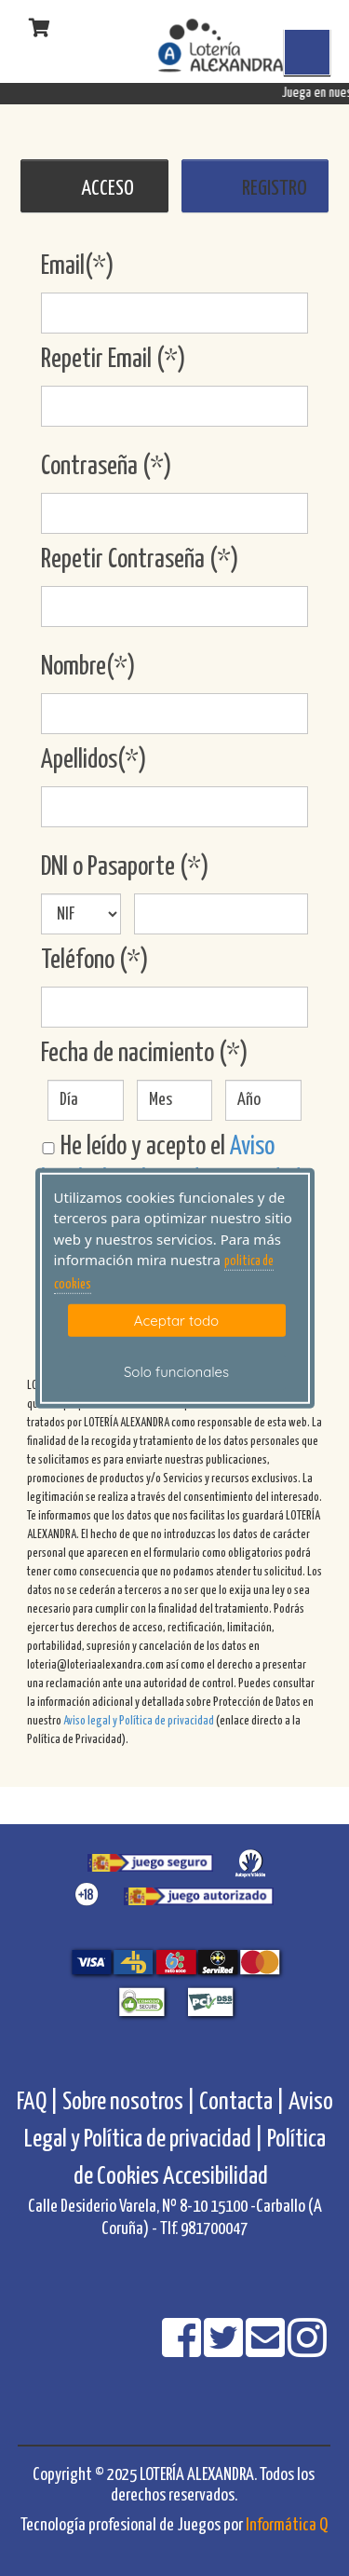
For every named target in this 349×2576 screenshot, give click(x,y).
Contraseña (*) (106, 467)
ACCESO (107, 188)
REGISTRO (274, 188)
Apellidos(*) (94, 760)
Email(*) (77, 266)
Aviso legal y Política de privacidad (138, 1721)
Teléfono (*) (95, 960)
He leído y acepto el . (173, 1163)
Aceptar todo (176, 1320)
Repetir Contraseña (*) (140, 560)
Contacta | (242, 2102)
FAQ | (39, 2102)
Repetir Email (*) (113, 360)
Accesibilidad (215, 2176)
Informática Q (287, 2525)
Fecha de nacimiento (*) (144, 1054)
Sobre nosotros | (128, 2102)
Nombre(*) (88, 667)
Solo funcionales (176, 1372)
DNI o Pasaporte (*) (125, 867)
